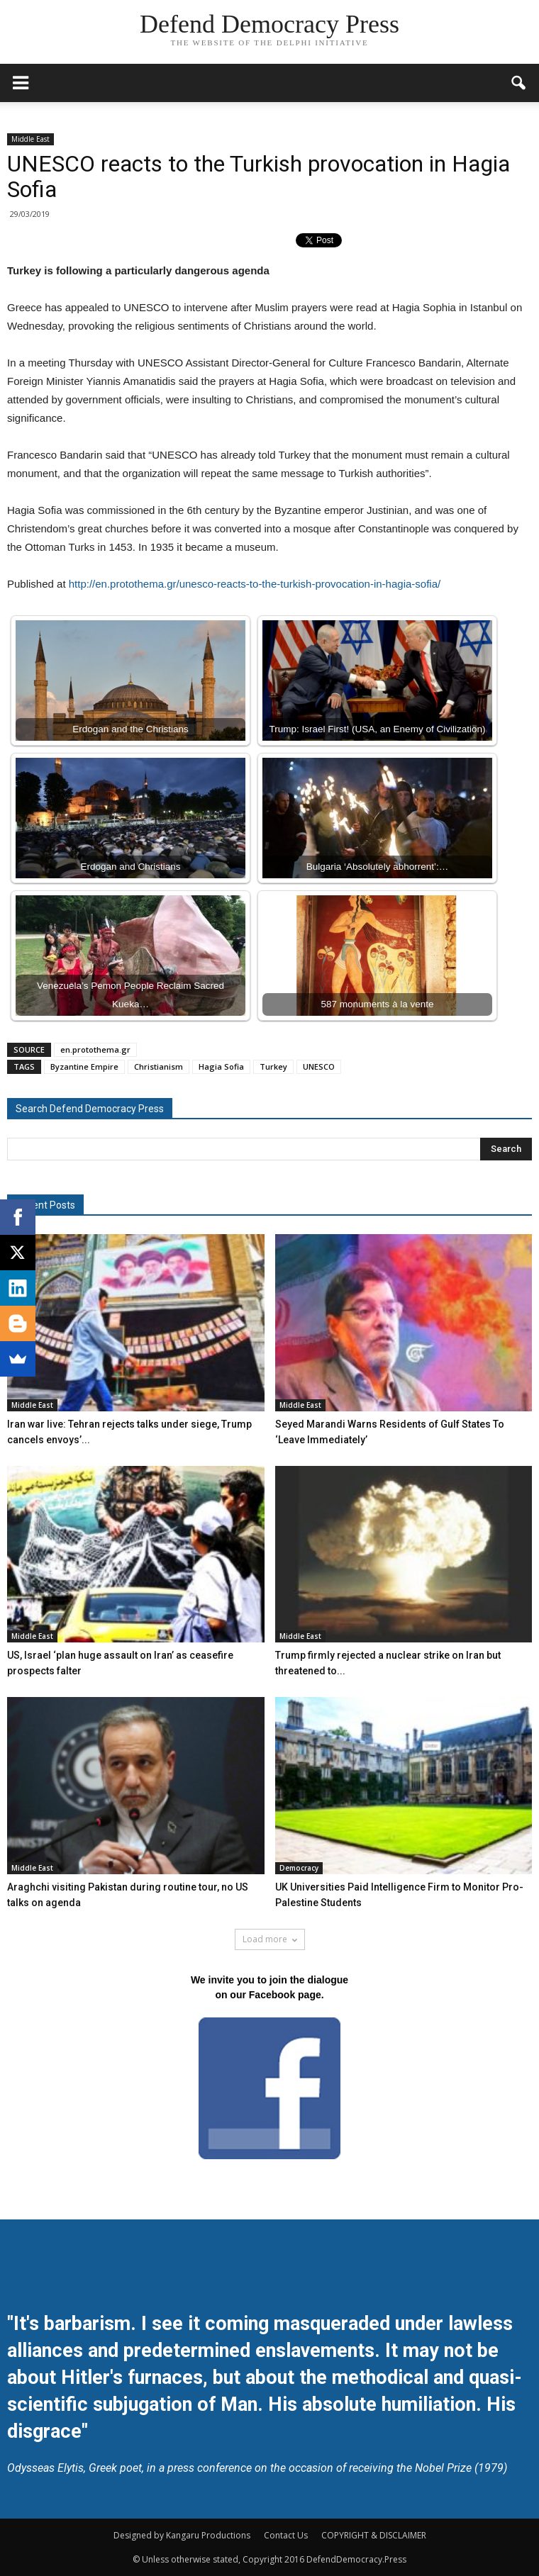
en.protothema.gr (95, 1049)
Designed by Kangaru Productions (181, 2535)
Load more (270, 1939)
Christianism (158, 1066)
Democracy (298, 1868)
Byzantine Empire (84, 1066)
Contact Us (286, 2535)
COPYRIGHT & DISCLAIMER (373, 2535)
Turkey (273, 1066)
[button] (519, 83)
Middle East (30, 139)
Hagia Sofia (221, 1066)
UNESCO (319, 1066)
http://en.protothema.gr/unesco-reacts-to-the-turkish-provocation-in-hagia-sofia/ (254, 584)
